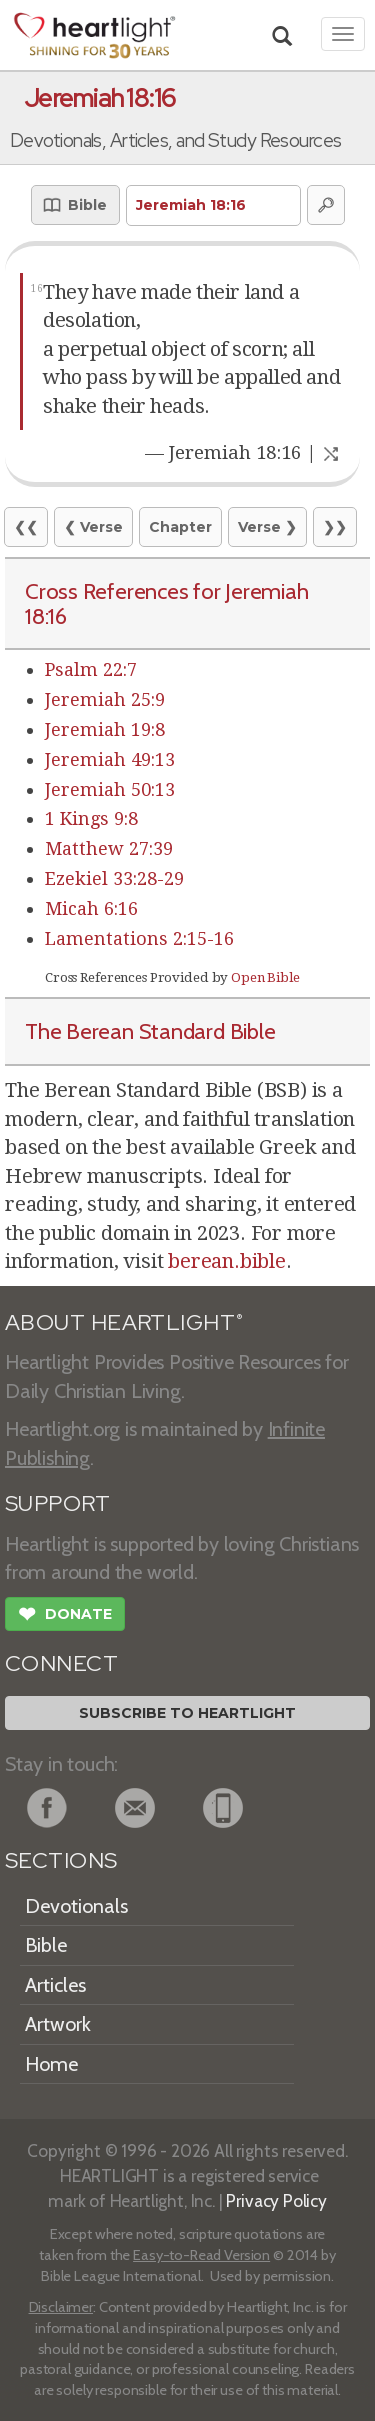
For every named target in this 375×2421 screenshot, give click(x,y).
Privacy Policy (276, 2200)
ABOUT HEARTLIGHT (124, 1322)
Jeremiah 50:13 (110, 789)
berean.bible (227, 1261)
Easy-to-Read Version (201, 2255)
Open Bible (265, 977)
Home (51, 2064)
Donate (65, 1616)
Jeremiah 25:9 (105, 699)
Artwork (58, 2024)
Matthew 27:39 (109, 848)
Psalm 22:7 (91, 669)
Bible (46, 1945)
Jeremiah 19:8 (105, 729)
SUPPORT (57, 1503)
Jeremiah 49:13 (110, 759)
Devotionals (76, 1906)
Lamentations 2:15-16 (139, 938)
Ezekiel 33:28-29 (114, 878)
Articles (55, 1985)
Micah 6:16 (91, 908)
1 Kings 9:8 (91, 818)
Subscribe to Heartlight (187, 1713)
